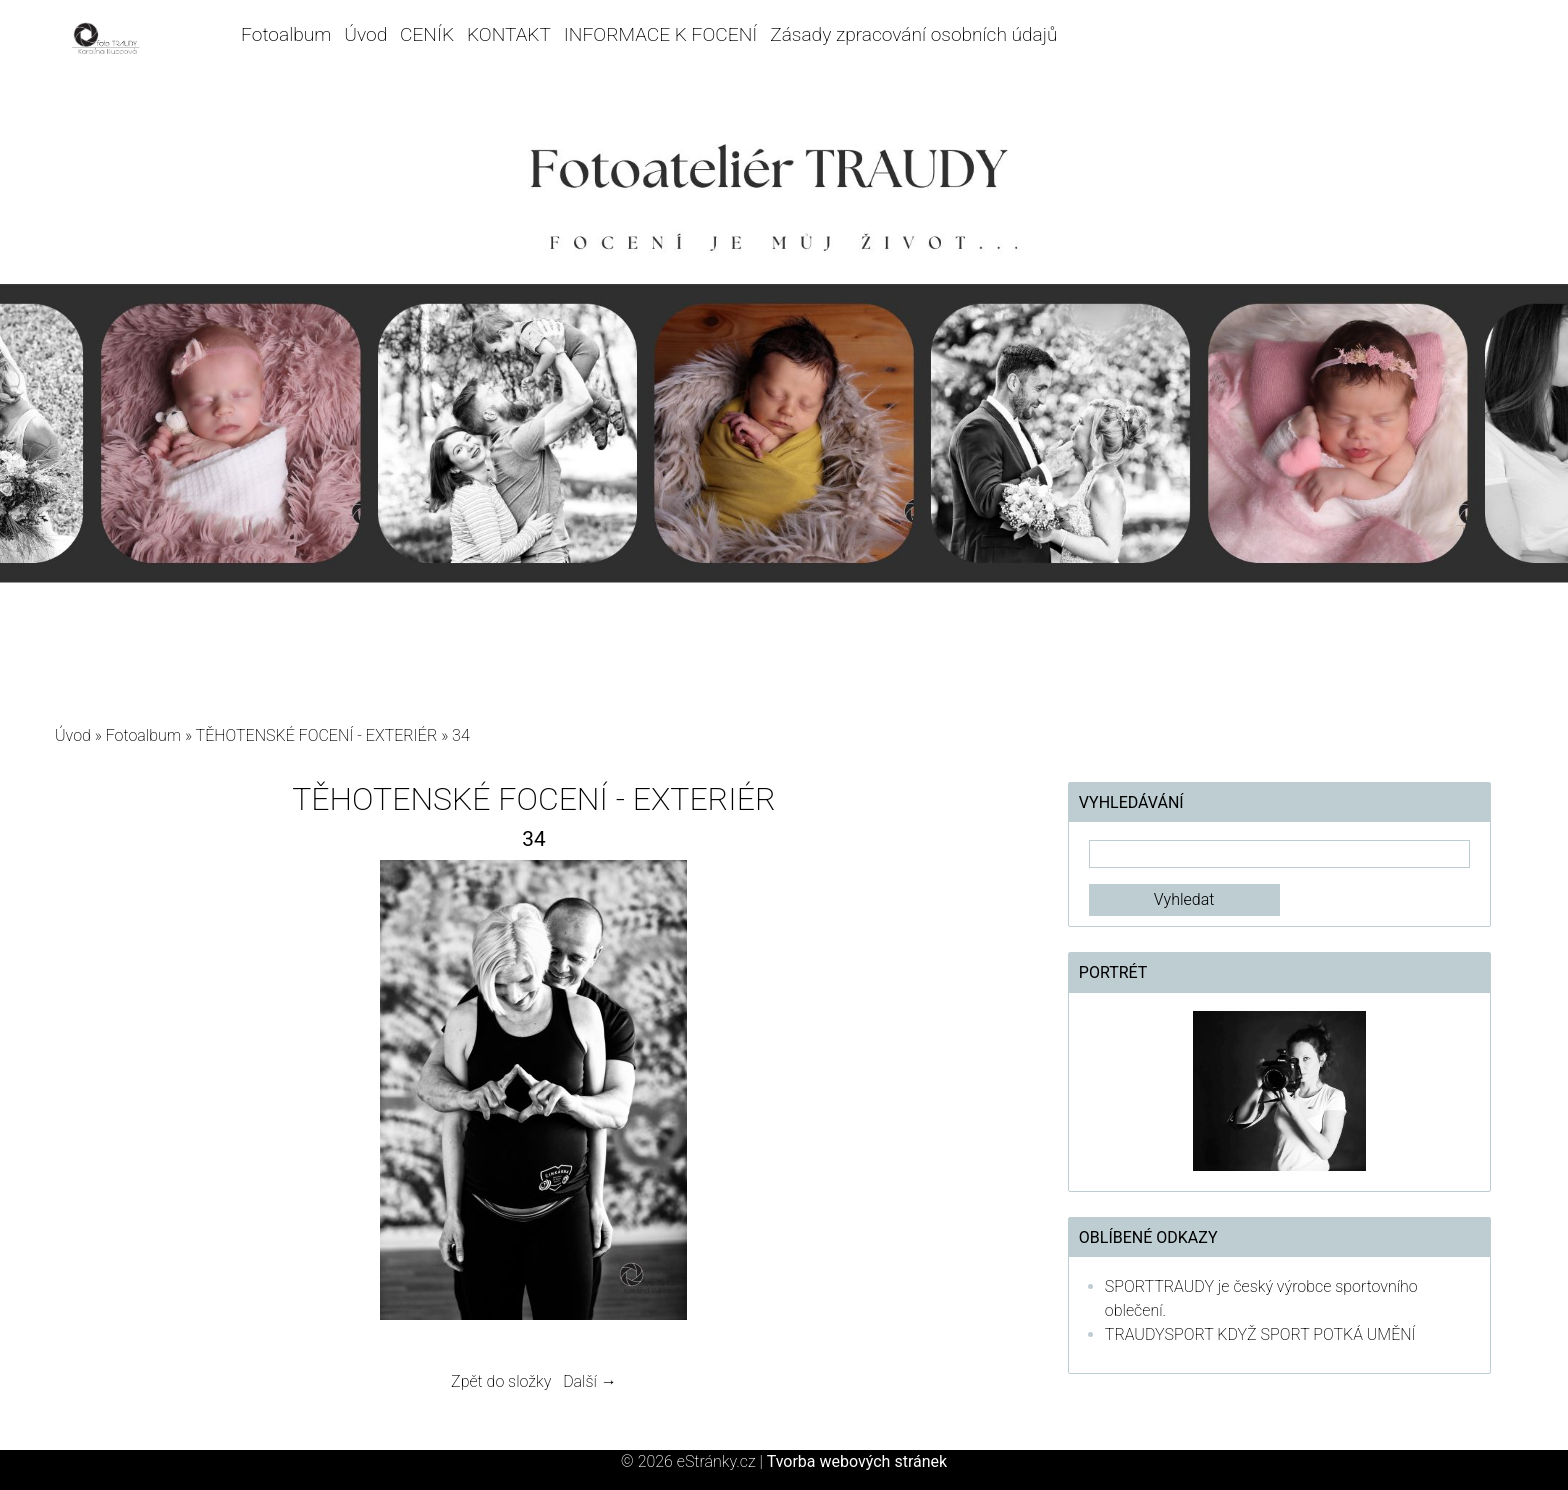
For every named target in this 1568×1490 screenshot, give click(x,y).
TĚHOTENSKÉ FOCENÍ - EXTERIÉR (317, 735)
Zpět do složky (501, 1381)
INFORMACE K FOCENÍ (661, 34)
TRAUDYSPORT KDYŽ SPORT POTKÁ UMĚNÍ (1260, 1334)
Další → (590, 1381)
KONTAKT (509, 34)
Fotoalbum (286, 34)
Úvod (365, 34)
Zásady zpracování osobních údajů (913, 34)
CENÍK (427, 34)
